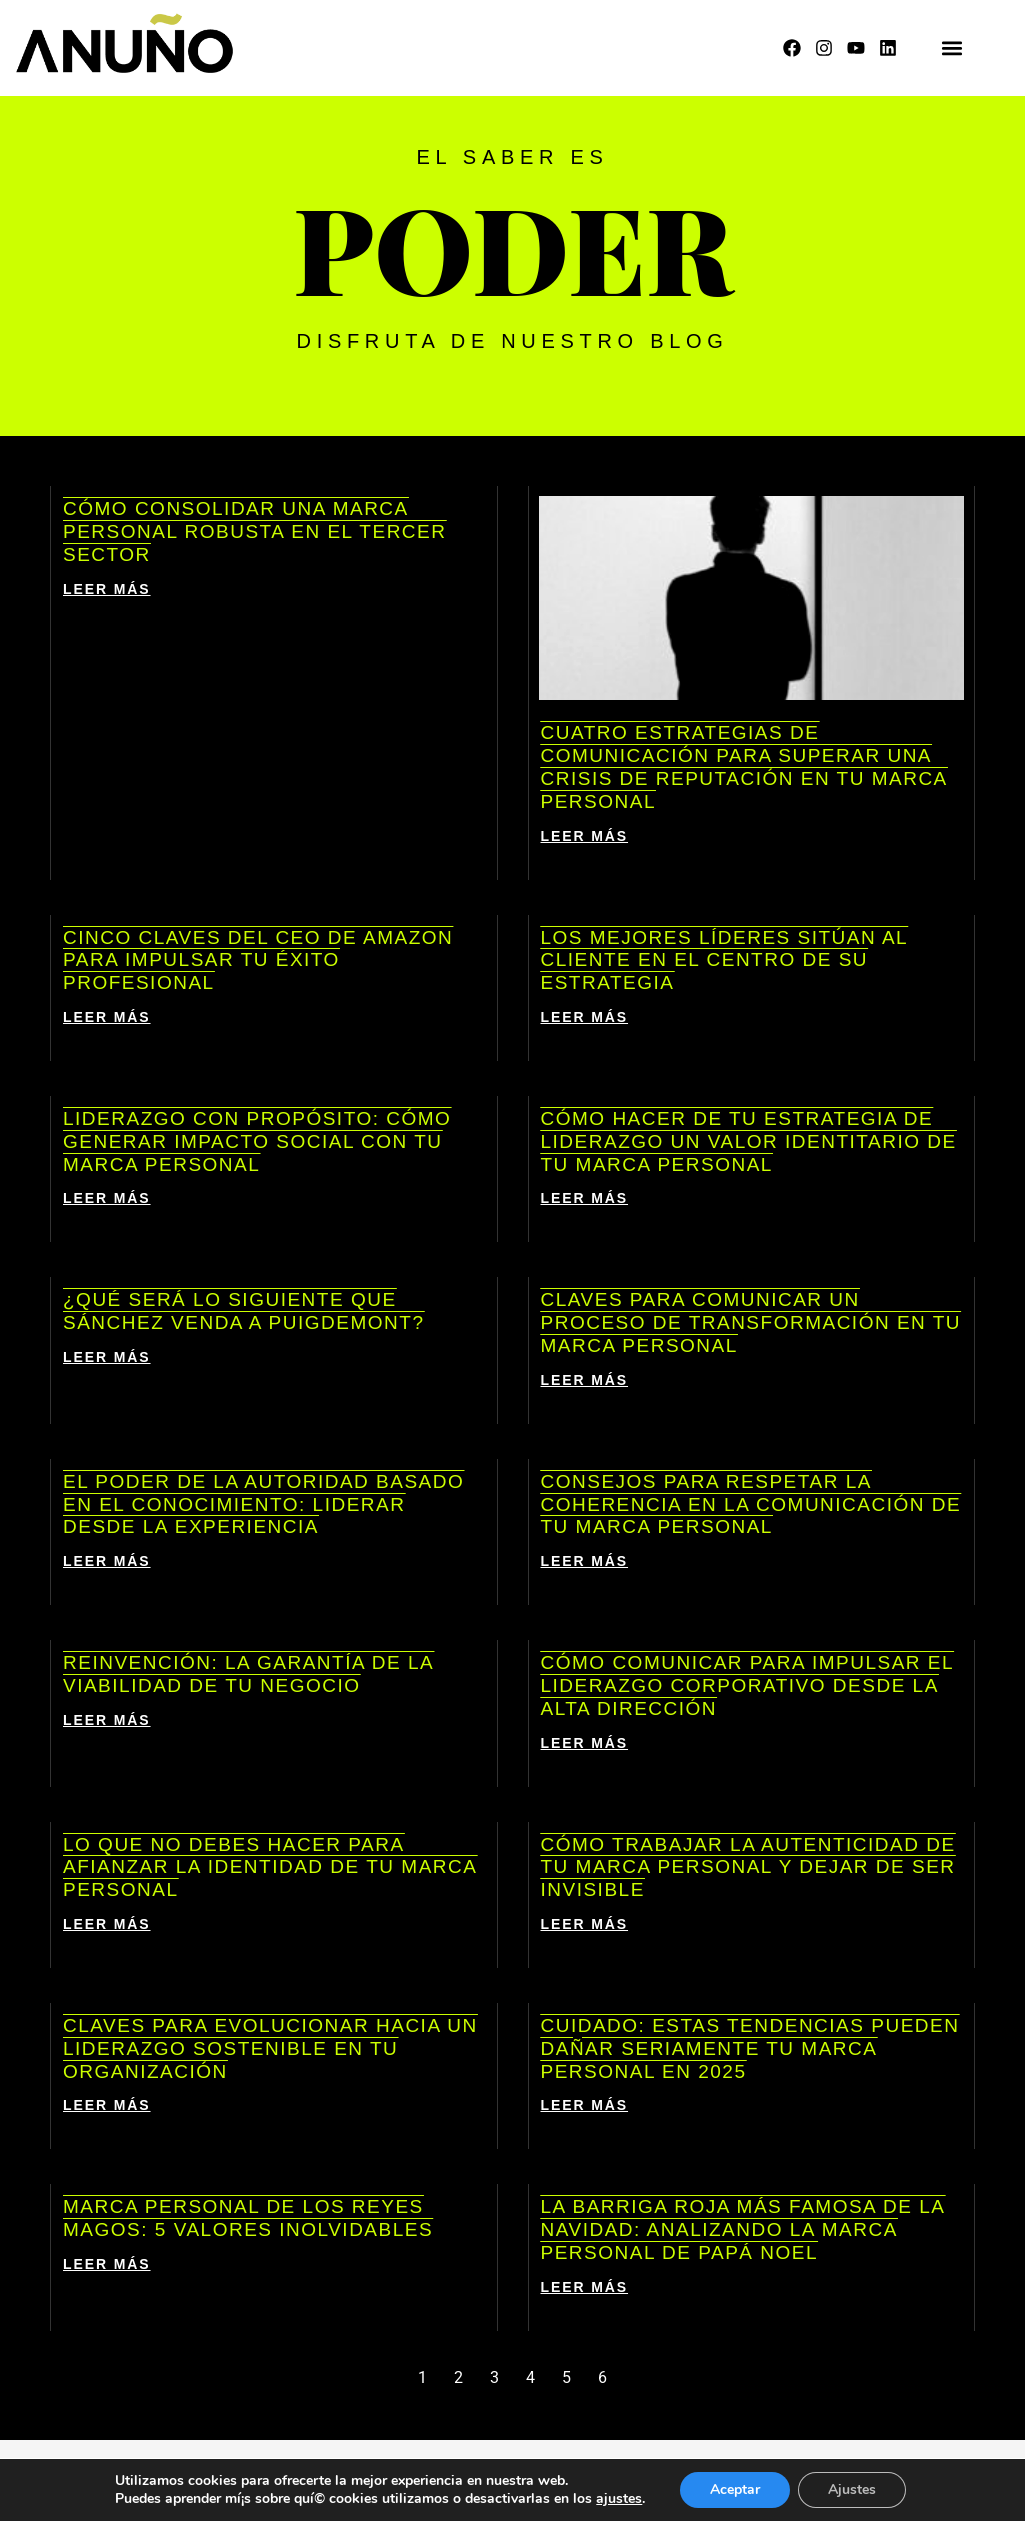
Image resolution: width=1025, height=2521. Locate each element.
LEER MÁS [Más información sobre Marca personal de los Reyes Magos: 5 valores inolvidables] (107, 2264)
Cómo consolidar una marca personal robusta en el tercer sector (254, 531)
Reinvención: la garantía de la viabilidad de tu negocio (248, 1674)
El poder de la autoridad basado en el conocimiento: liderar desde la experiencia (263, 1504)
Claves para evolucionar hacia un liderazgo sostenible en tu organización (270, 2048)
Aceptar (735, 2489)
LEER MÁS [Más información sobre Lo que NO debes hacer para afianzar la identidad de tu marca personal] (107, 1924)
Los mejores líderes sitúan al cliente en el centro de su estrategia (725, 960)
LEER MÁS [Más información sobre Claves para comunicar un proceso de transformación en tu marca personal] (585, 1380)
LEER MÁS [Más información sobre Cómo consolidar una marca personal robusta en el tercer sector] (107, 589)
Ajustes (852, 2489)
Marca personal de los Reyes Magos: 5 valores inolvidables (248, 2218)
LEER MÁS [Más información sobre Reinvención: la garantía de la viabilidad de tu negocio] (107, 1720)
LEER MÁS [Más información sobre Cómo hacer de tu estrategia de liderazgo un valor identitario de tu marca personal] (585, 1198)
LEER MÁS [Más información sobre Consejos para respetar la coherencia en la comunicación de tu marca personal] (585, 1561)
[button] (951, 48)
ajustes (619, 2499)
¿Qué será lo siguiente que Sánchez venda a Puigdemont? (243, 1311)
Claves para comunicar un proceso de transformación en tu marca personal (751, 1322)
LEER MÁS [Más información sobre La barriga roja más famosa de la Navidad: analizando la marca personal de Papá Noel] (585, 2287)
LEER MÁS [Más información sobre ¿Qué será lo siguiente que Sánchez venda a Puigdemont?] (107, 1357)
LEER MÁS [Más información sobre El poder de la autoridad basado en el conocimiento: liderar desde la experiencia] (107, 1561)
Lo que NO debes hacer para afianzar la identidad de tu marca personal (270, 1867)
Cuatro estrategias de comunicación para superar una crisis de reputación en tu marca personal (744, 766)
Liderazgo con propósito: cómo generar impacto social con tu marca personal (257, 1141)
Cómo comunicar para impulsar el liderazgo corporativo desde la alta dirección (748, 1685)
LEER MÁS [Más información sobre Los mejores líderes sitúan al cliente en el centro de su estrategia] (585, 1017)
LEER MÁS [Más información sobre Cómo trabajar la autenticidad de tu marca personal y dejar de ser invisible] (585, 1924)
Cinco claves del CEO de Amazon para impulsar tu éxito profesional (258, 960)
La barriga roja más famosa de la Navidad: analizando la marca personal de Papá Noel (743, 2229)
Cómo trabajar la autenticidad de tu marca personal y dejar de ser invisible (748, 1867)
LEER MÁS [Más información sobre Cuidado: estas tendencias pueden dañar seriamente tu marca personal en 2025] (585, 2105)
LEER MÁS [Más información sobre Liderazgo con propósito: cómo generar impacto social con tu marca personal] (107, 1198)
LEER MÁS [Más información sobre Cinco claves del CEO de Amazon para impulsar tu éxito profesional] (107, 1017)
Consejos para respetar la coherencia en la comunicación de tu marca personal (751, 1504)
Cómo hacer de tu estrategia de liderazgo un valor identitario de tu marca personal (749, 1141)
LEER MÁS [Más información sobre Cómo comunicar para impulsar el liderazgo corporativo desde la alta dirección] (585, 1743)
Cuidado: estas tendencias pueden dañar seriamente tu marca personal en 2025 (750, 2048)
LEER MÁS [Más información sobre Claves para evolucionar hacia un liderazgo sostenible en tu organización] (107, 2105)
